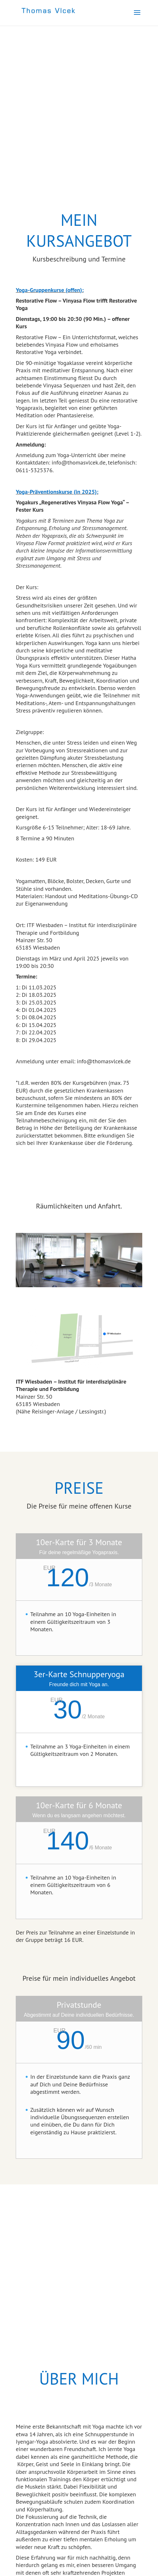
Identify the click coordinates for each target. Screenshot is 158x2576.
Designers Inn (92, 2567)
